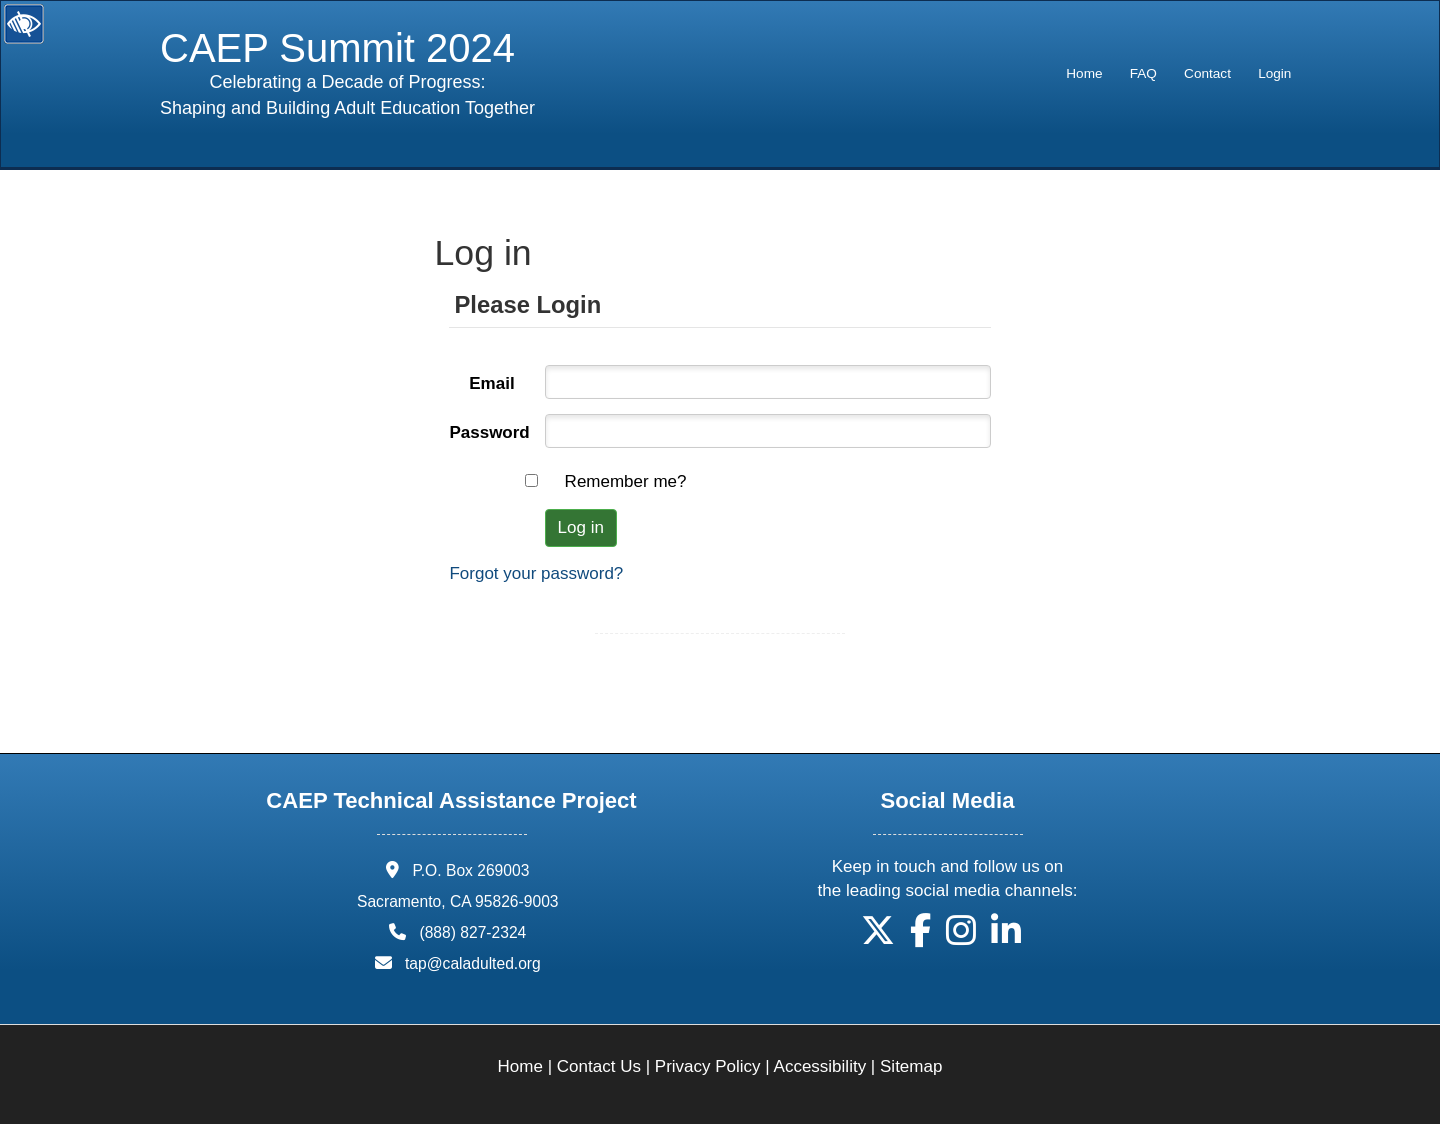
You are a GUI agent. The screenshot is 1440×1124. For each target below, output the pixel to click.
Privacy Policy (708, 1066)
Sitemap (911, 1066)
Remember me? (626, 481)
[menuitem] (1084, 74)
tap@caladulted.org (473, 963)
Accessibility (820, 1066)
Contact (1207, 73)
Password (489, 432)
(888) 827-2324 (472, 932)
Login (1274, 73)
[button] (878, 937)
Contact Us (599, 1066)
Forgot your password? (536, 573)
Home (1084, 73)
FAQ (1143, 73)
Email (491, 383)
